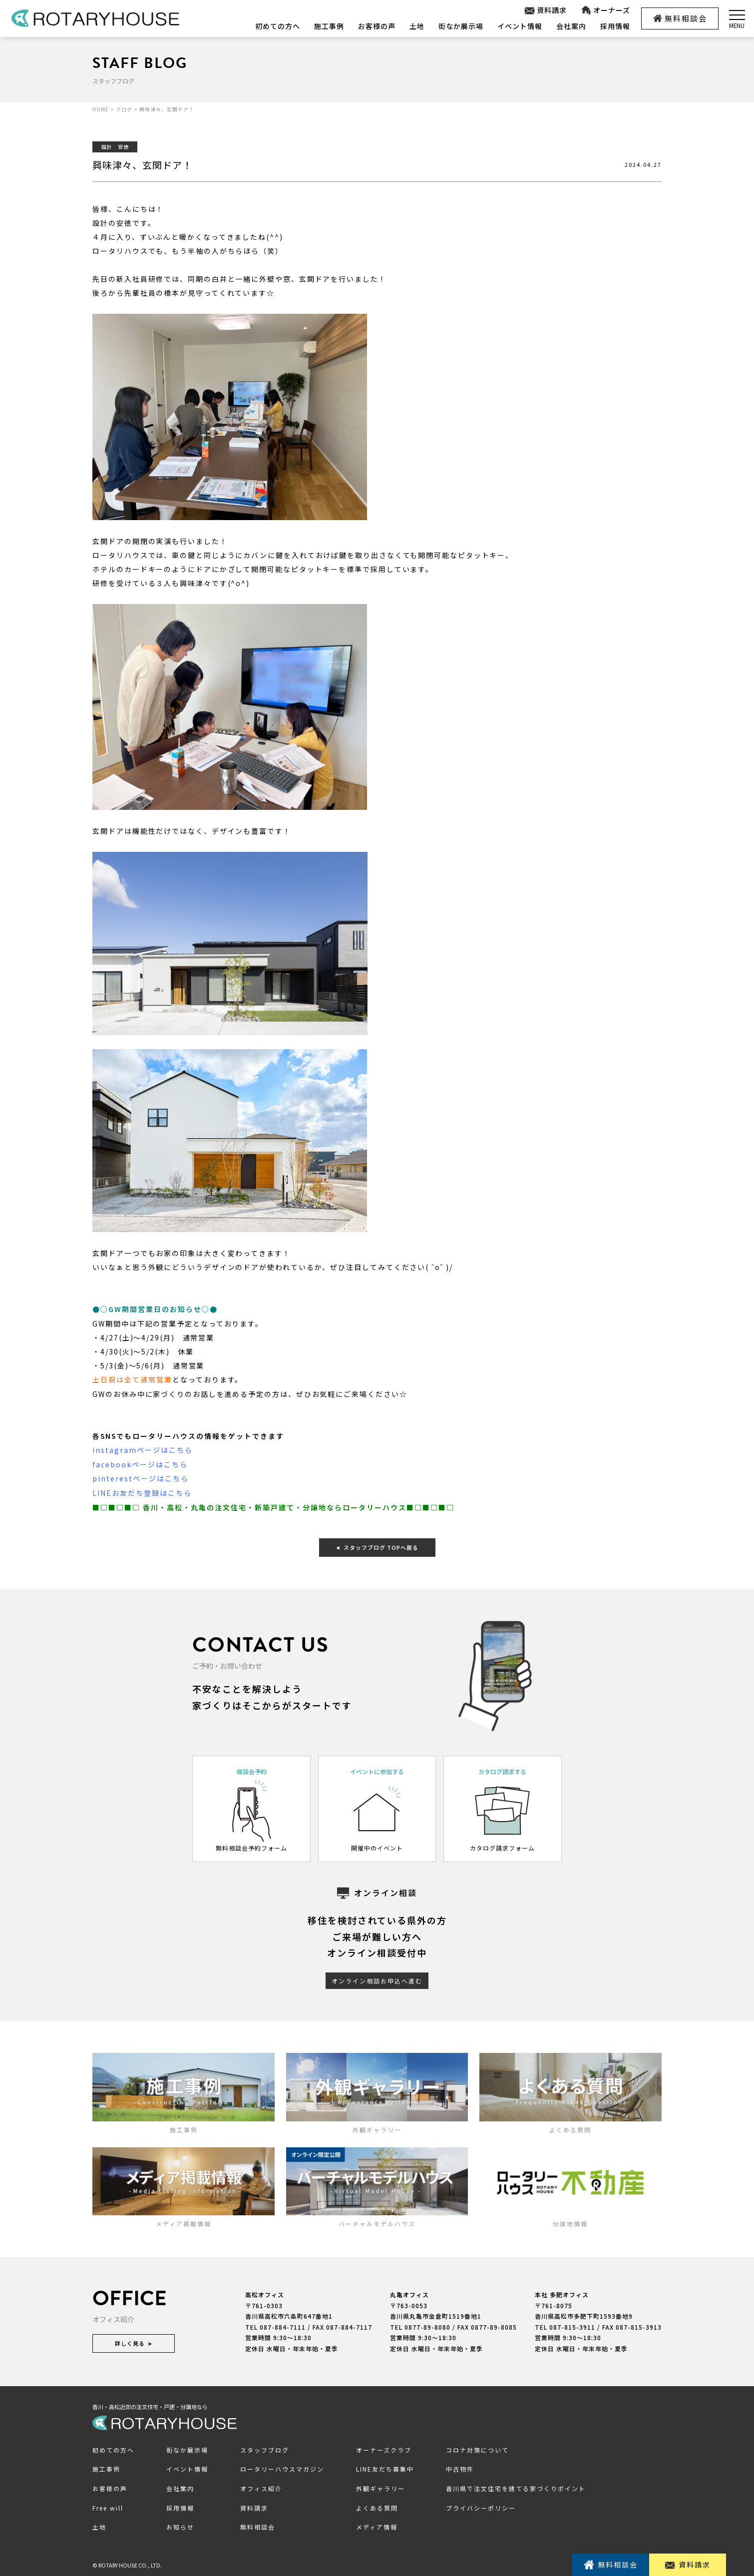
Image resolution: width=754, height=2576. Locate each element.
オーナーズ (605, 10)
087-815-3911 (572, 2324)
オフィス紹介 (261, 2486)
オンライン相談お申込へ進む (377, 1978)
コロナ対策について (477, 2447)
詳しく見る (133, 2341)
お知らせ (180, 2525)
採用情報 (615, 26)
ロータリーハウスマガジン (282, 2467)
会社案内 (571, 26)
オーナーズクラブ (383, 2447)
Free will (107, 2505)
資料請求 (545, 10)
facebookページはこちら (140, 1463)
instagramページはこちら (142, 1449)
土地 (416, 26)
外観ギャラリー (380, 2486)
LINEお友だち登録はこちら (142, 1491)
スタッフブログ (264, 2447)
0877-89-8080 (427, 2324)
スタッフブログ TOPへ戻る (377, 1545)
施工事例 (329, 26)
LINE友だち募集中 (385, 2467)
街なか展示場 (460, 26)
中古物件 (460, 2467)
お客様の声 (376, 26)
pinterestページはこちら (140, 1477)
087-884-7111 (283, 2324)
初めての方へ (277, 26)
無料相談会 (680, 18)
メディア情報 (376, 2525)
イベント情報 (519, 26)
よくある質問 (377, 2505)
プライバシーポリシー (481, 2505)
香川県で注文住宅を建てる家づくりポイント (516, 2486)
